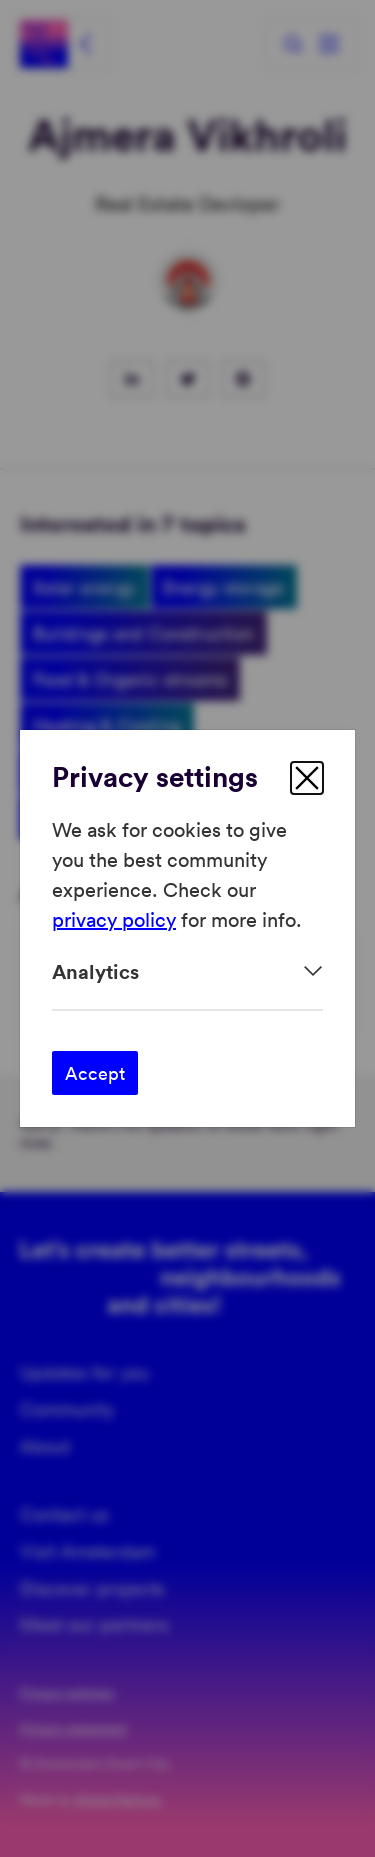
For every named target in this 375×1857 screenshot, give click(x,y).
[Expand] (187, 971)
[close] (307, 778)
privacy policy (114, 919)
